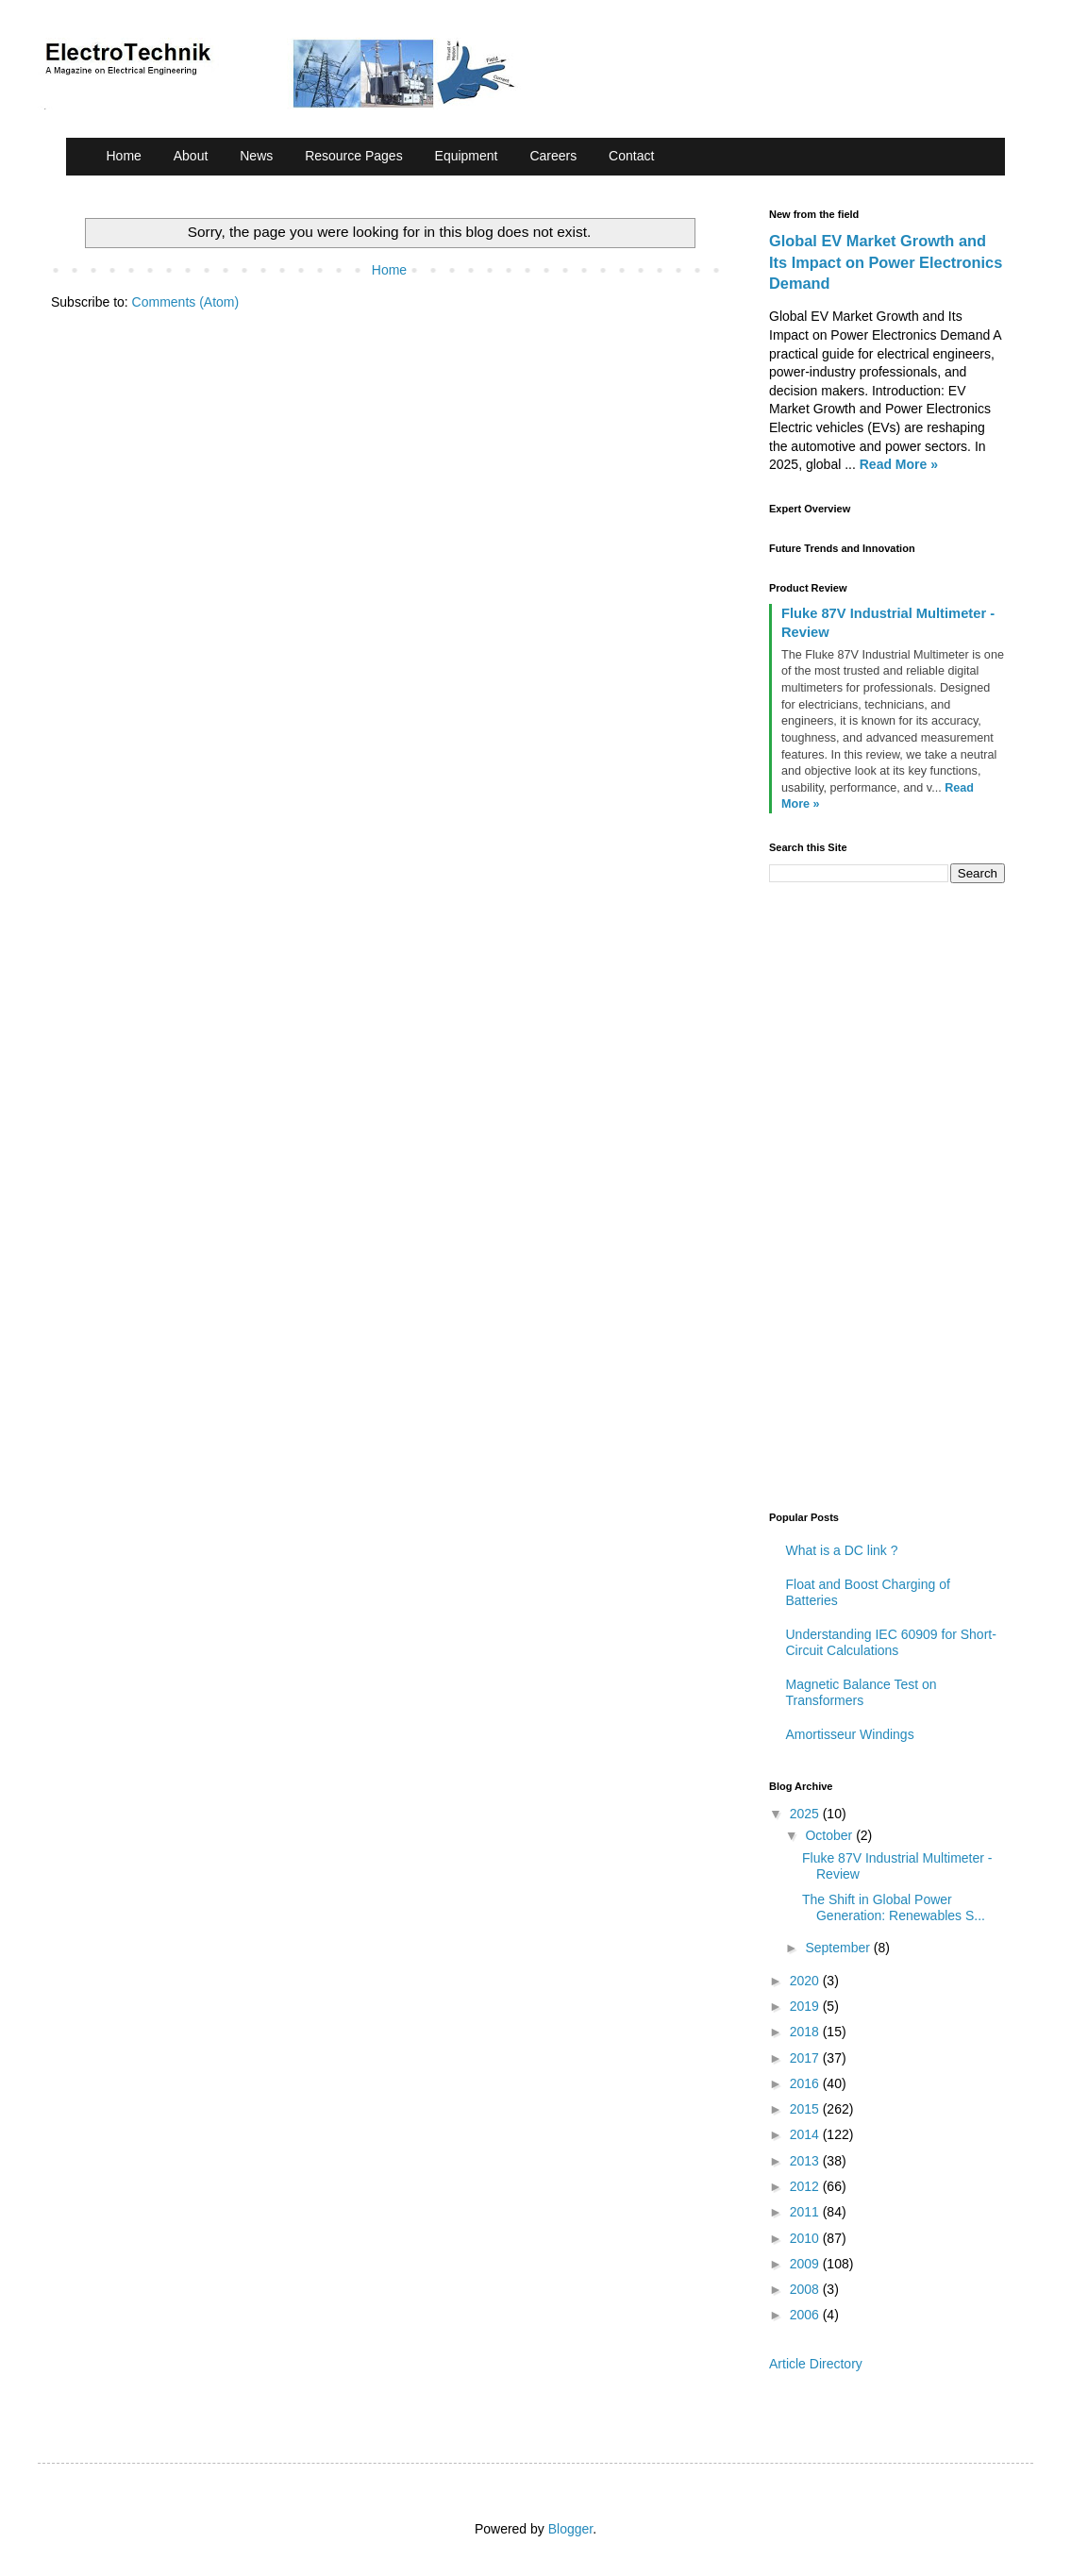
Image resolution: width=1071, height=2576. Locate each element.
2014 (806, 2134)
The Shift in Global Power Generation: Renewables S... (893, 1907)
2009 (806, 2263)
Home (124, 155)
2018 (806, 2031)
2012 (806, 2186)
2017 (806, 2058)
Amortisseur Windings (850, 1734)
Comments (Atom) (186, 301)
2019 (806, 2006)
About (191, 155)
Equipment (466, 155)
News (256, 155)
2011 (806, 2211)
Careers (553, 155)
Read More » (899, 464)
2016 (806, 2083)
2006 (806, 2314)
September (839, 1947)
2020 (806, 1980)
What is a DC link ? (842, 1550)
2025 (806, 1813)
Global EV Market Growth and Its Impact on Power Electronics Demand (885, 262)
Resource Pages (354, 155)
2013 (806, 2160)
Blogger (570, 2528)
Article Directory (815, 2363)
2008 (806, 2289)
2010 (806, 2238)
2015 (806, 2108)
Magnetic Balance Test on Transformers (861, 1692)
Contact (631, 155)
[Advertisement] (910, 1195)
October (830, 1835)
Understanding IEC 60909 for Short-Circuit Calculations (891, 1642)
